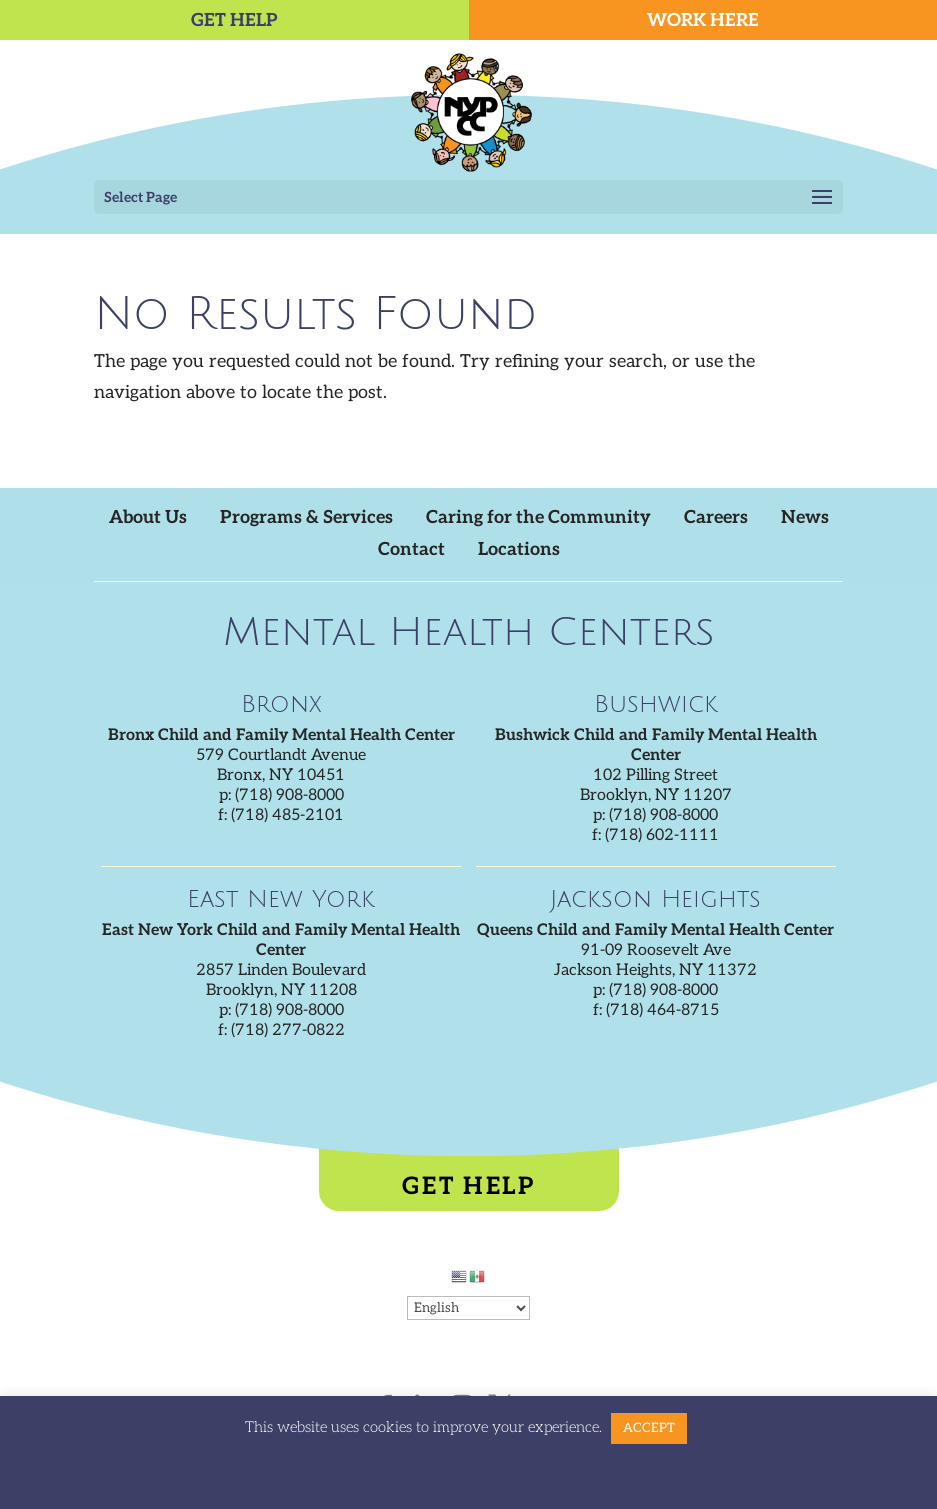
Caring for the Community (538, 517)
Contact (411, 549)
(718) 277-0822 (288, 1030)
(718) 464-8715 (662, 1010)
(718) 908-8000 (289, 795)
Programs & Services (306, 517)
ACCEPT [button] (649, 1428)
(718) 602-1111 (662, 835)
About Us (148, 517)
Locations (519, 549)
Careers (716, 517)
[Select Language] (468, 1308)
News (805, 517)
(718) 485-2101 (287, 815)
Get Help (468, 1186)
